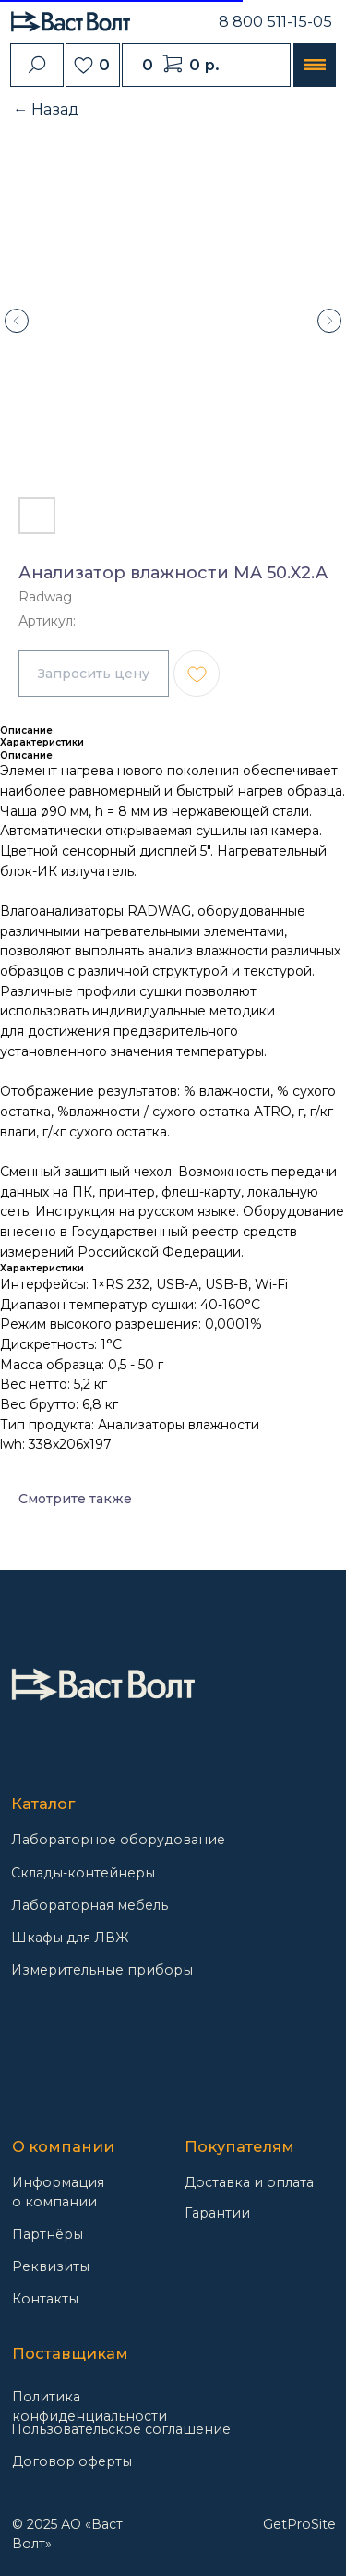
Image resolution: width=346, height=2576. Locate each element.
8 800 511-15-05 (275, 21)
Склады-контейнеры (83, 1873)
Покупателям (239, 2146)
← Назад (46, 109)
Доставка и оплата (249, 2182)
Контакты (45, 2298)
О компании (63, 2146)
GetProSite (299, 2524)
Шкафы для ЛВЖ (70, 1937)
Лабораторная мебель (89, 1905)
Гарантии (217, 2213)
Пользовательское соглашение (121, 2429)
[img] (103, 1684)
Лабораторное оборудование (118, 1839)
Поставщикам (70, 2353)
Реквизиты (50, 2266)
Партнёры (47, 2234)
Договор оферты (72, 2461)
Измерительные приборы (102, 1970)
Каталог (43, 1803)
